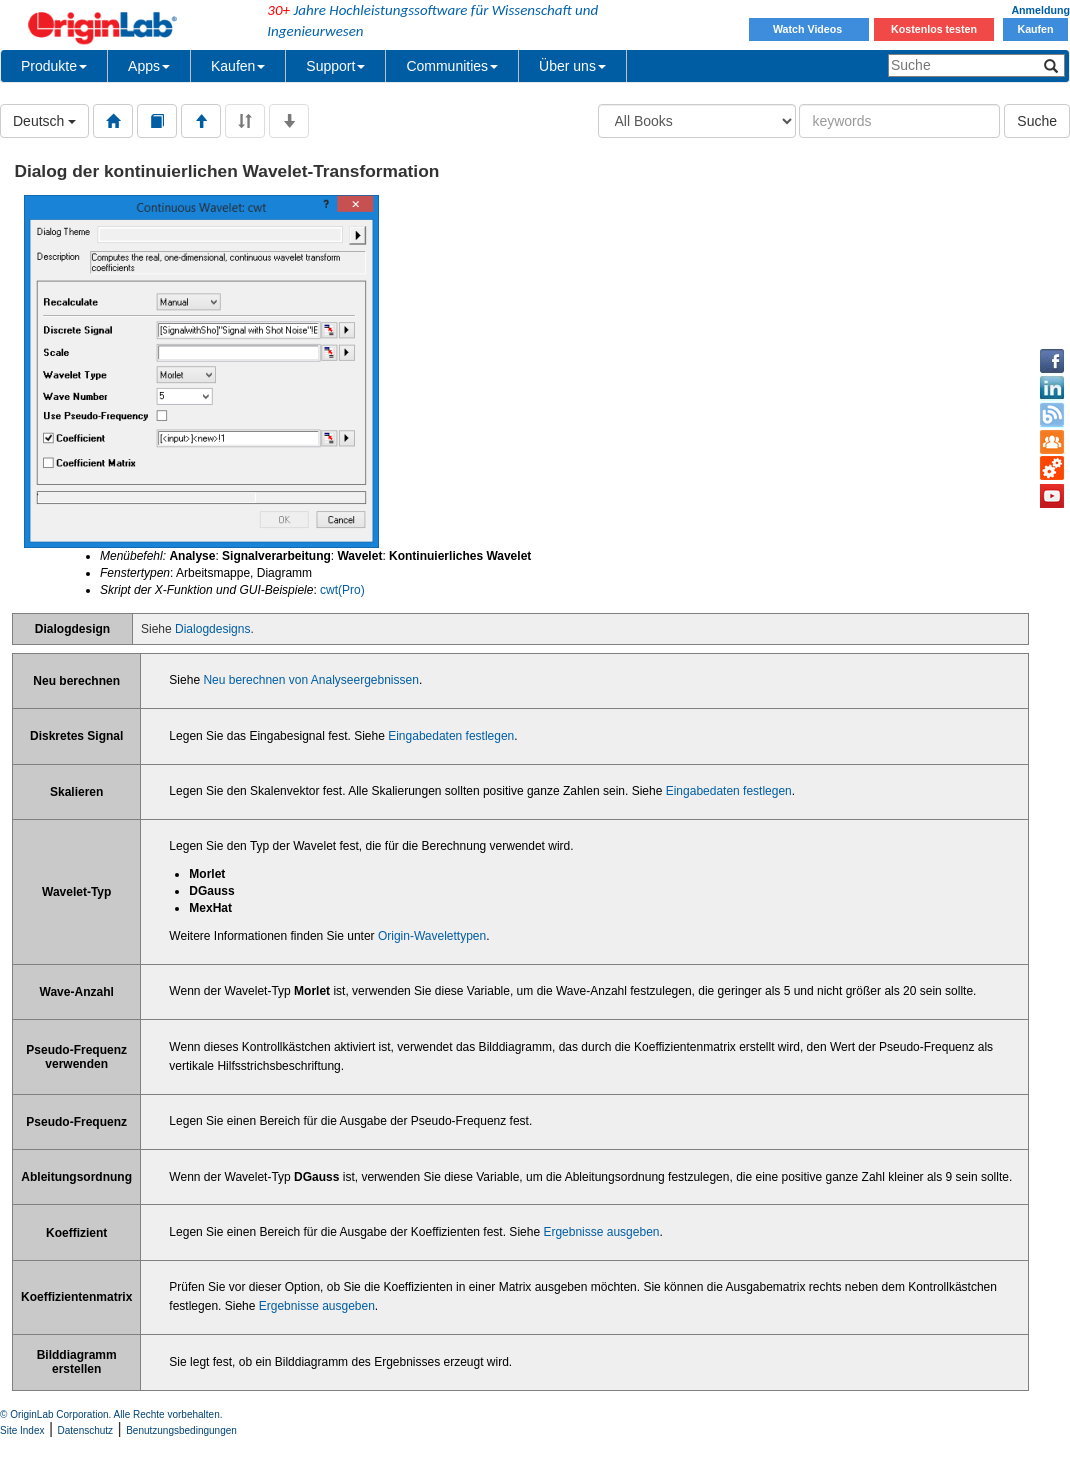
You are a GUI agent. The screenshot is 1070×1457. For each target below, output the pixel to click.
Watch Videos (809, 29)
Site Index (22, 1430)
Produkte (54, 66)
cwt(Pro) (342, 590)
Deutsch (44, 121)
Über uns (572, 66)
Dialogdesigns (212, 629)
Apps (149, 66)
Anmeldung (1040, 10)
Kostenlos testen (934, 29)
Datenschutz (86, 1430)
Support (335, 66)
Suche (1037, 121)
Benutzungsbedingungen (181, 1430)
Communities (452, 66)
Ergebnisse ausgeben (601, 1232)
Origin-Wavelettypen (432, 936)
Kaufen (1035, 29)
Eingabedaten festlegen (451, 736)
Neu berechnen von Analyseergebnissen (310, 680)
